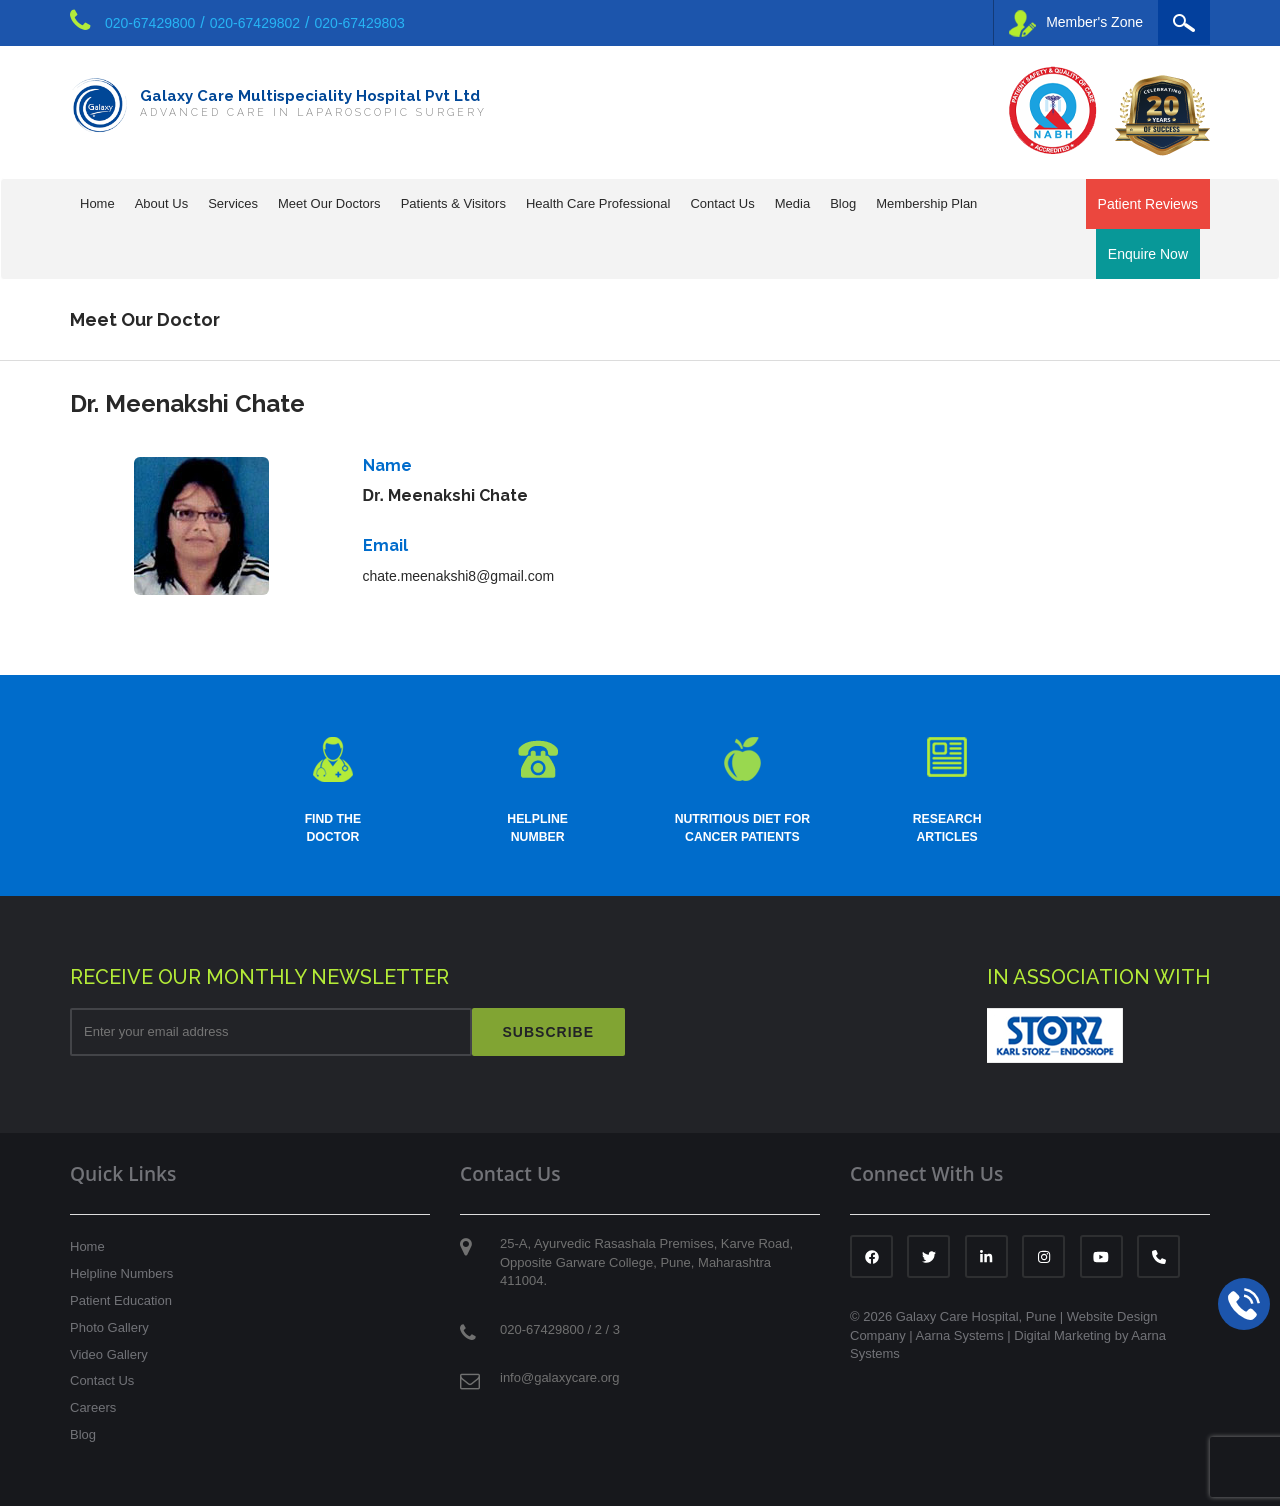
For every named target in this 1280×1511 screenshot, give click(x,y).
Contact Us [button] (722, 203)
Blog (843, 203)
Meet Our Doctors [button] (329, 203)
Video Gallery (109, 1359)
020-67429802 (255, 23)
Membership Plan (926, 203)
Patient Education (121, 1305)
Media (792, 203)
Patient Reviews (1148, 204)
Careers (93, 1412)
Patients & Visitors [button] (453, 203)
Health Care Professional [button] (598, 203)
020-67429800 (150, 23)
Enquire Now (1148, 254)
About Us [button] (161, 203)
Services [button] (233, 203)
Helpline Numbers (121, 1278)
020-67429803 (360, 23)
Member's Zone (1076, 23)
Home (97, 203)
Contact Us (102, 1385)
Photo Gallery (109, 1332)
